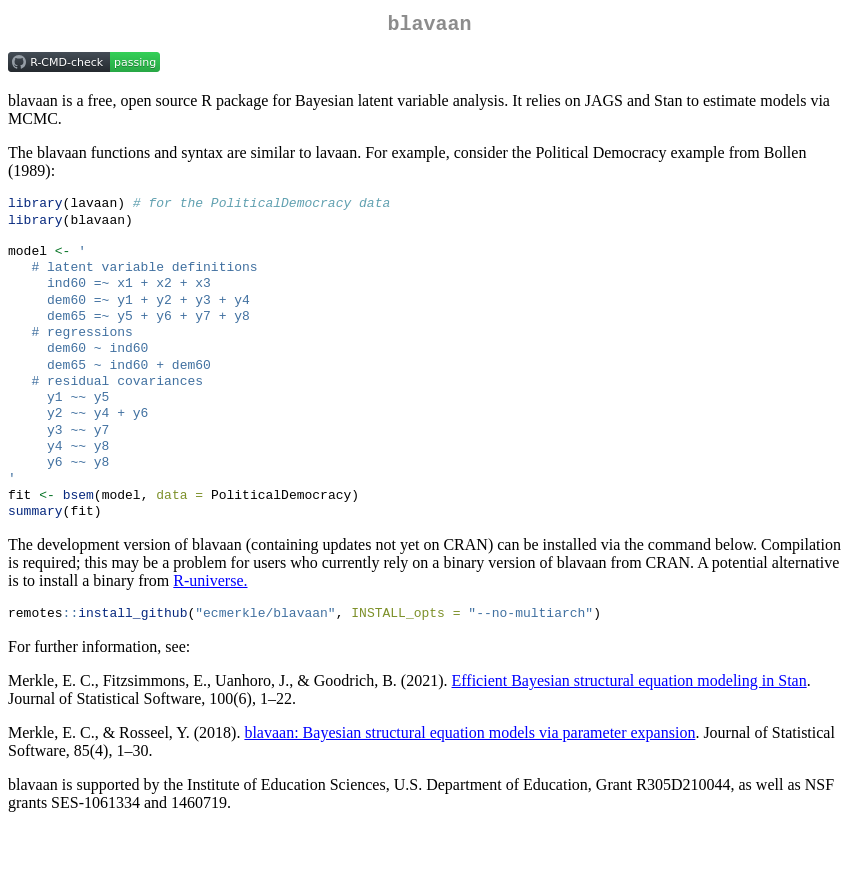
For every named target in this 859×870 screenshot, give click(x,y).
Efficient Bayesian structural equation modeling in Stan (629, 722)
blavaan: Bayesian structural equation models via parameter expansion (469, 774)
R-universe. (210, 620)
